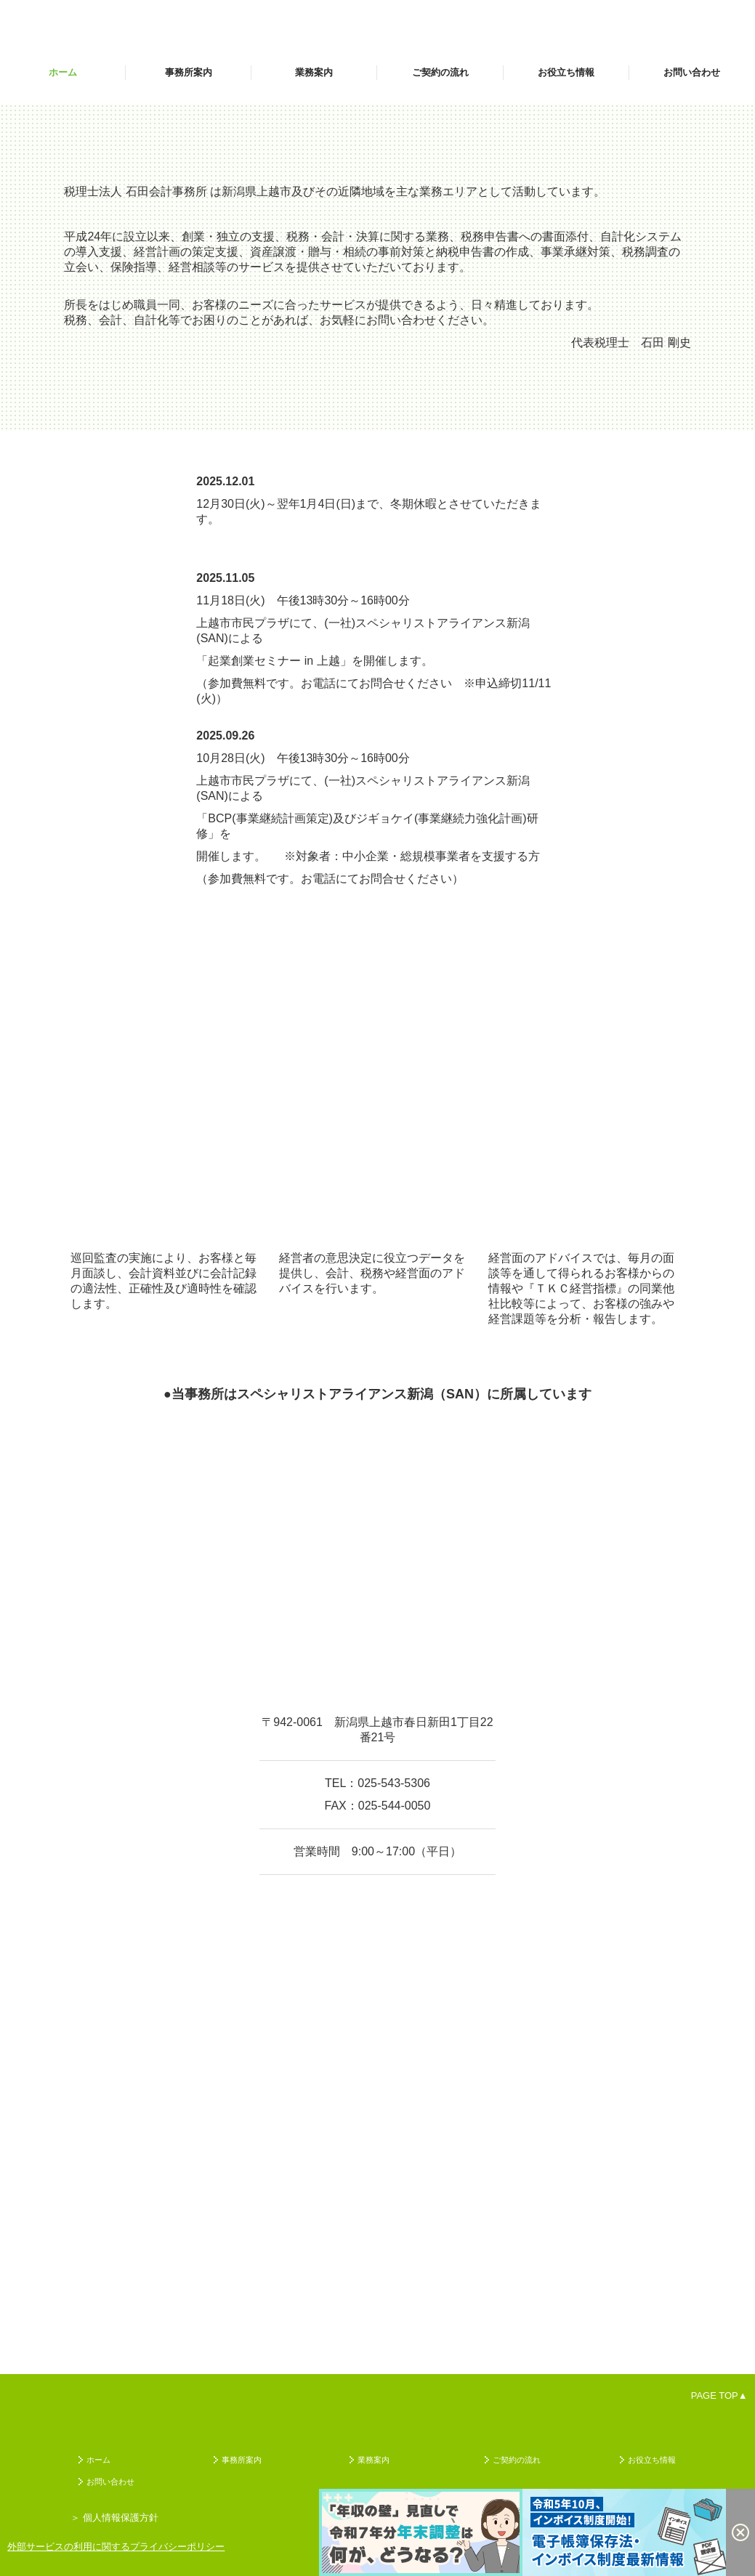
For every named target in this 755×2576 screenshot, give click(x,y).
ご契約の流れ (440, 72)
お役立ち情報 (566, 72)
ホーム (63, 72)
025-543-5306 (394, 1783)
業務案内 (314, 72)
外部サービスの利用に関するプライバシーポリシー (116, 2546)
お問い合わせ (691, 72)
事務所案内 (188, 72)
